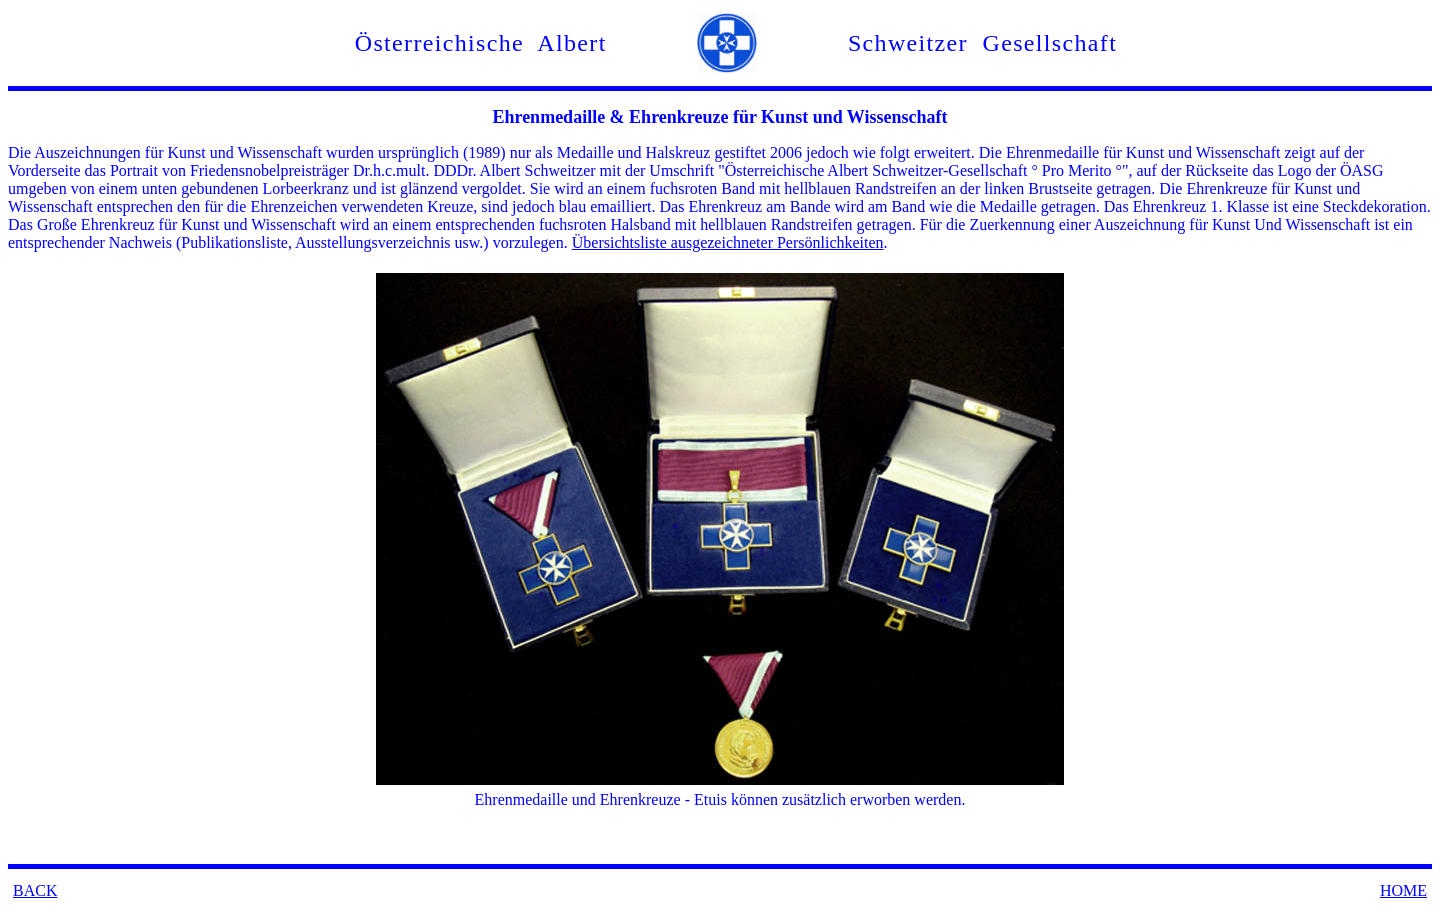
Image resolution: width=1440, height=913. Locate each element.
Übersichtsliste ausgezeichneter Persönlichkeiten (728, 242)
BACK (35, 890)
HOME (1403, 890)
